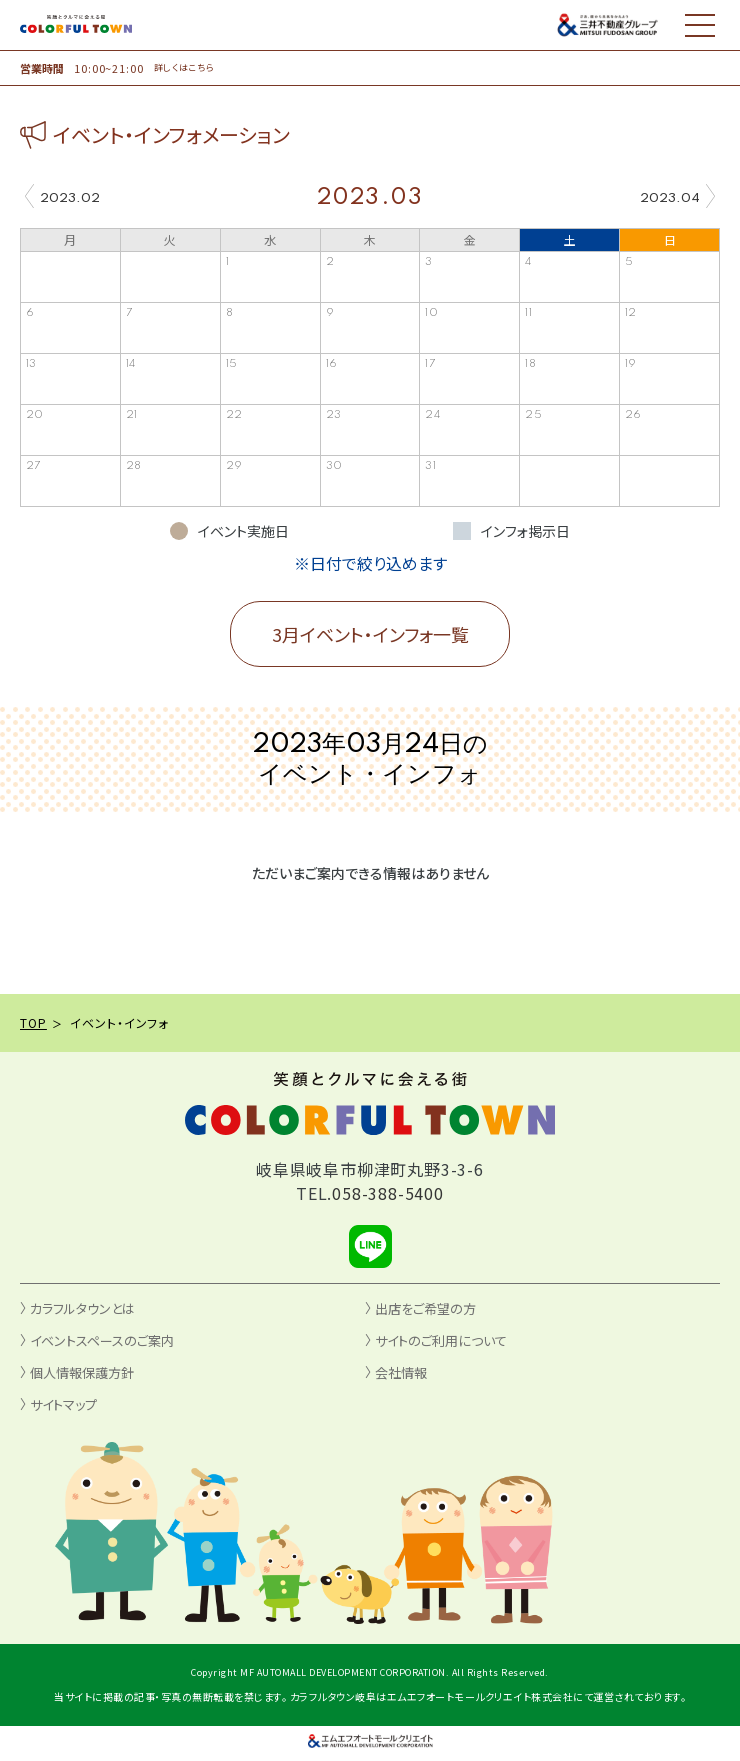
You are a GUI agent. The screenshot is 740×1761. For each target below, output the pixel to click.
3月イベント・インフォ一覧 (370, 634)
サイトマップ (63, 1404)
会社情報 (401, 1372)
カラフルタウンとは (82, 1308)
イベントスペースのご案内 (102, 1340)
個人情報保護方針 (82, 1372)
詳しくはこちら (184, 68)
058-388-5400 (388, 1193)
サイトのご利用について (441, 1340)
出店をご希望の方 (425, 1308)
